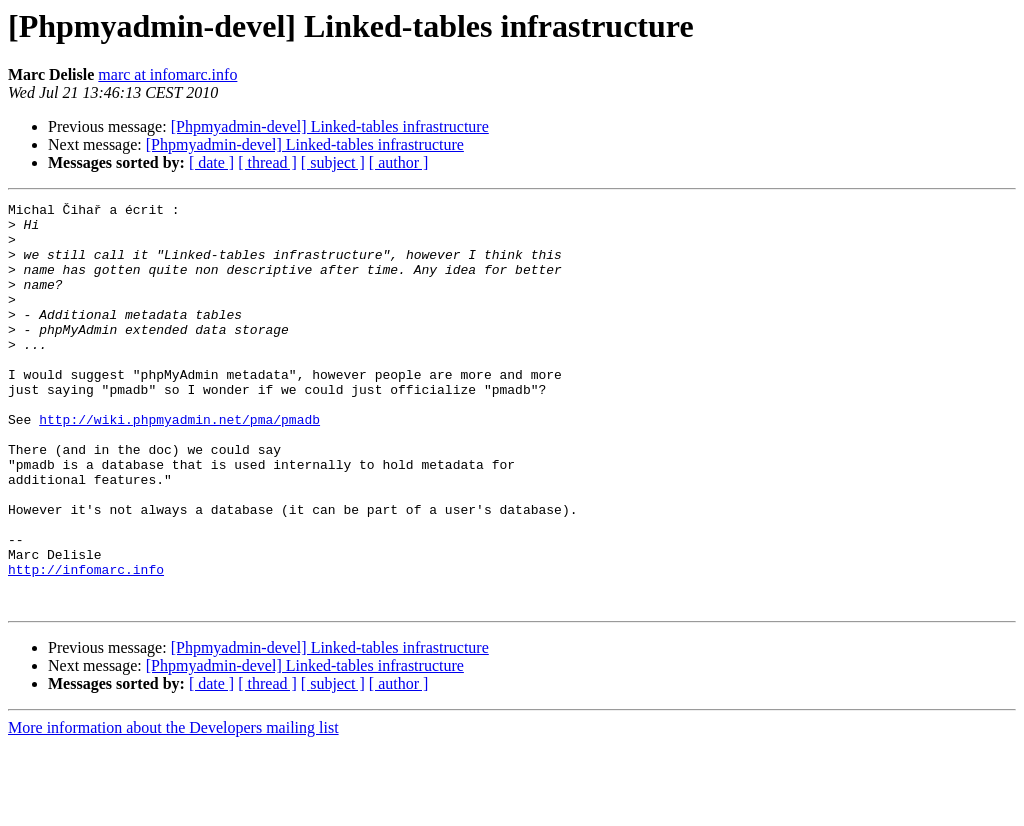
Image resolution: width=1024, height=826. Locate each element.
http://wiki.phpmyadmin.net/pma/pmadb (179, 464)
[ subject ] (333, 162)
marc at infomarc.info (167, 74)
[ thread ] (267, 162)
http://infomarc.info (86, 644)
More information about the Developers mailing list (173, 808)
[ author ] (399, 162)
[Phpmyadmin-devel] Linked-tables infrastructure (330, 126)
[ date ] (211, 162)
